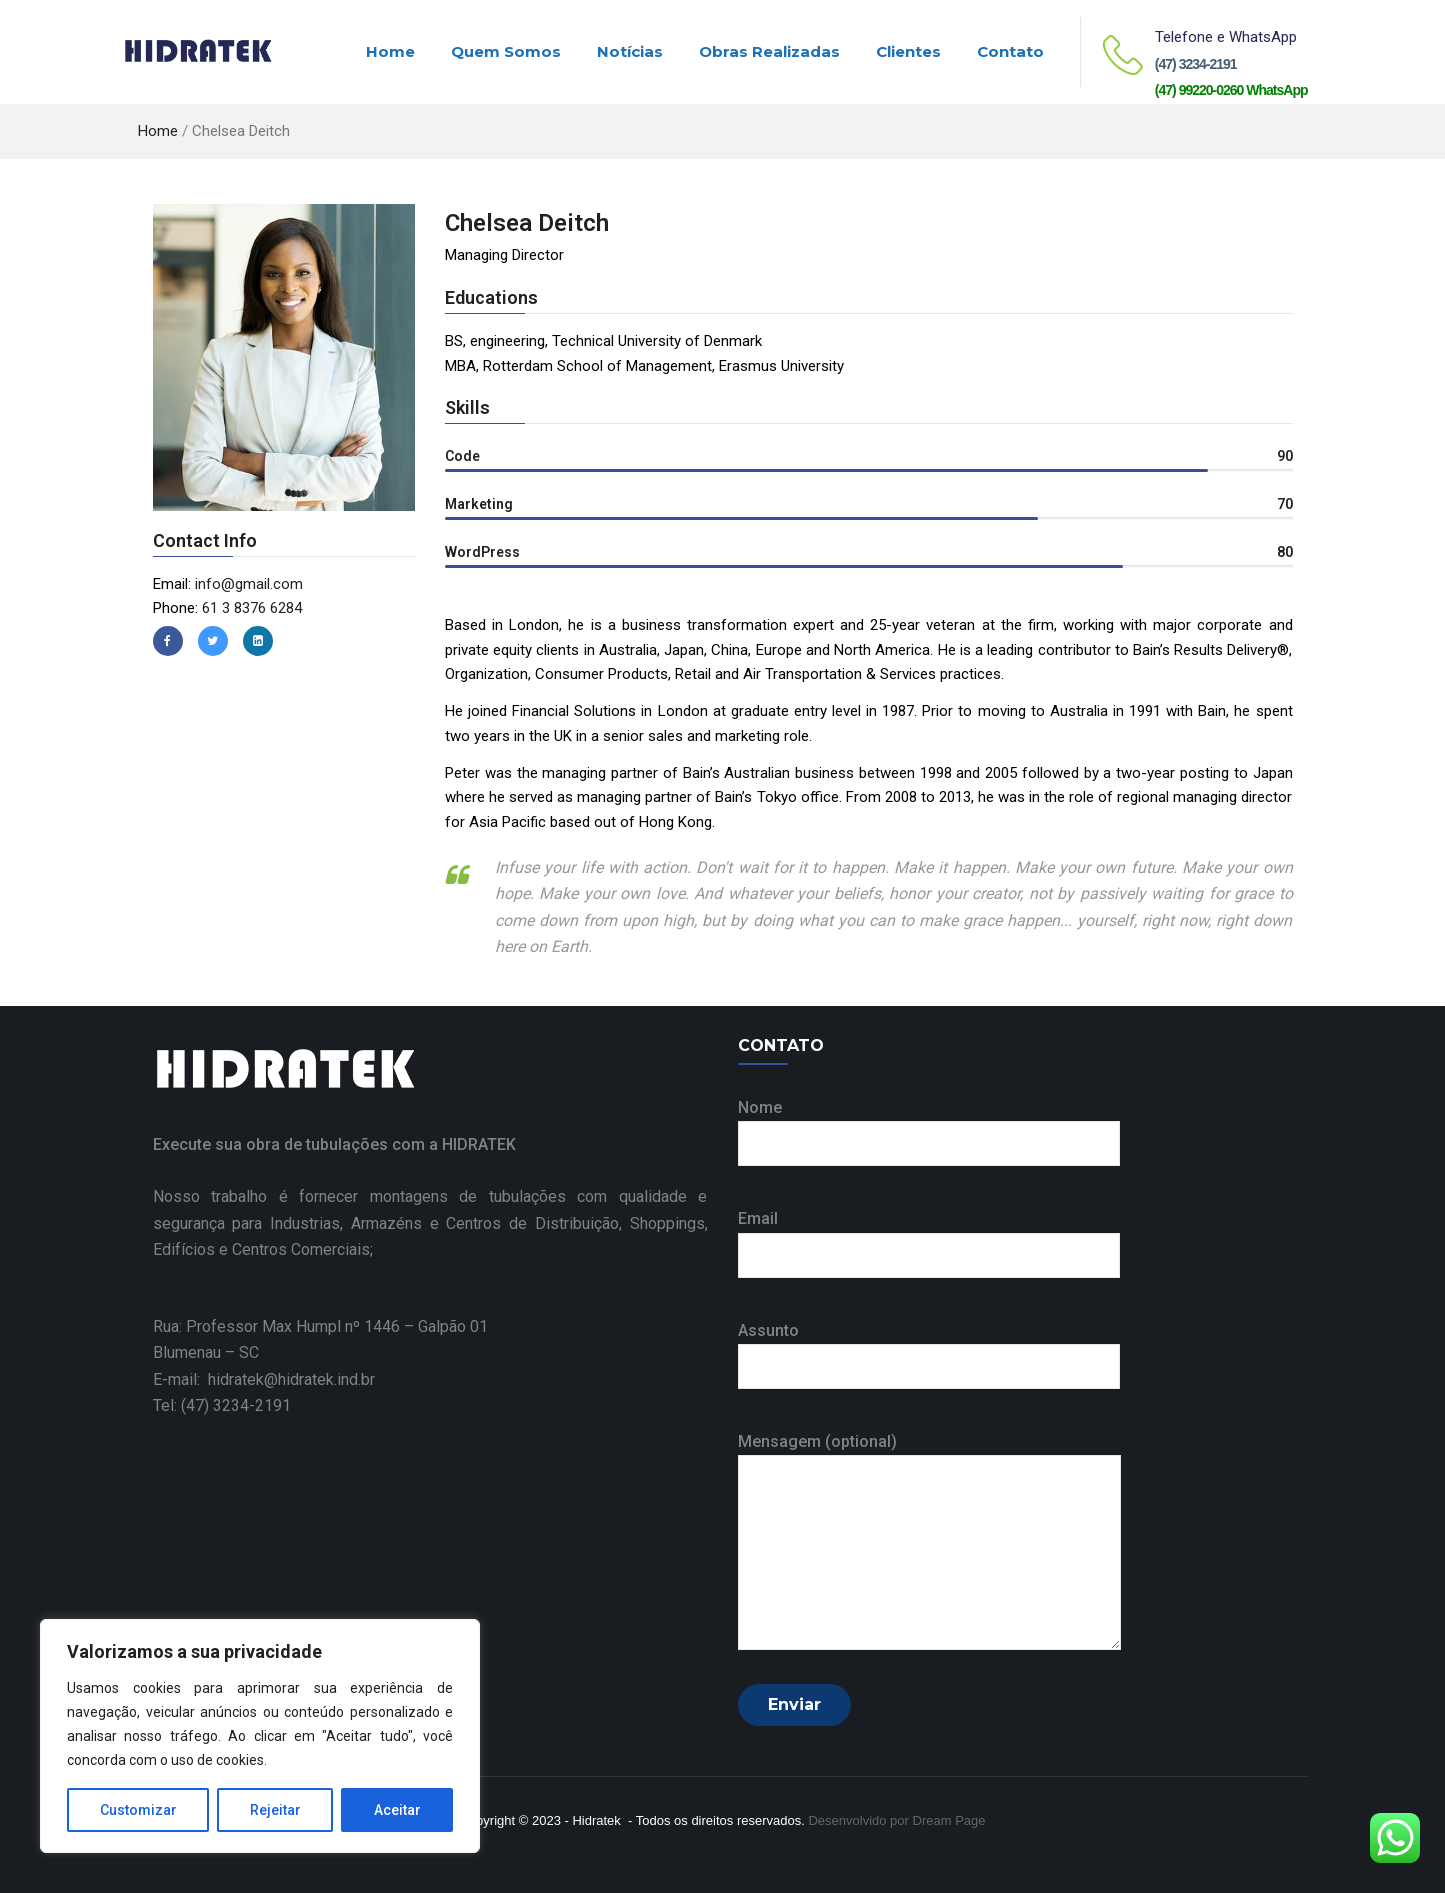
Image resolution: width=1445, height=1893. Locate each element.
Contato (1010, 51)
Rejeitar (275, 1810)
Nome (929, 1125)
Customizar (138, 1810)
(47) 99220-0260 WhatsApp (1231, 90)
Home (390, 51)
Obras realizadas (769, 51)
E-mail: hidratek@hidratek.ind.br (264, 1379)
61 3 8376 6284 (252, 608)
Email (929, 1236)
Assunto (929, 1348)
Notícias (630, 51)
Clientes (908, 51)
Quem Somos (506, 51)
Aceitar (397, 1810)
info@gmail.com (249, 584)
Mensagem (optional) (929, 1543)
